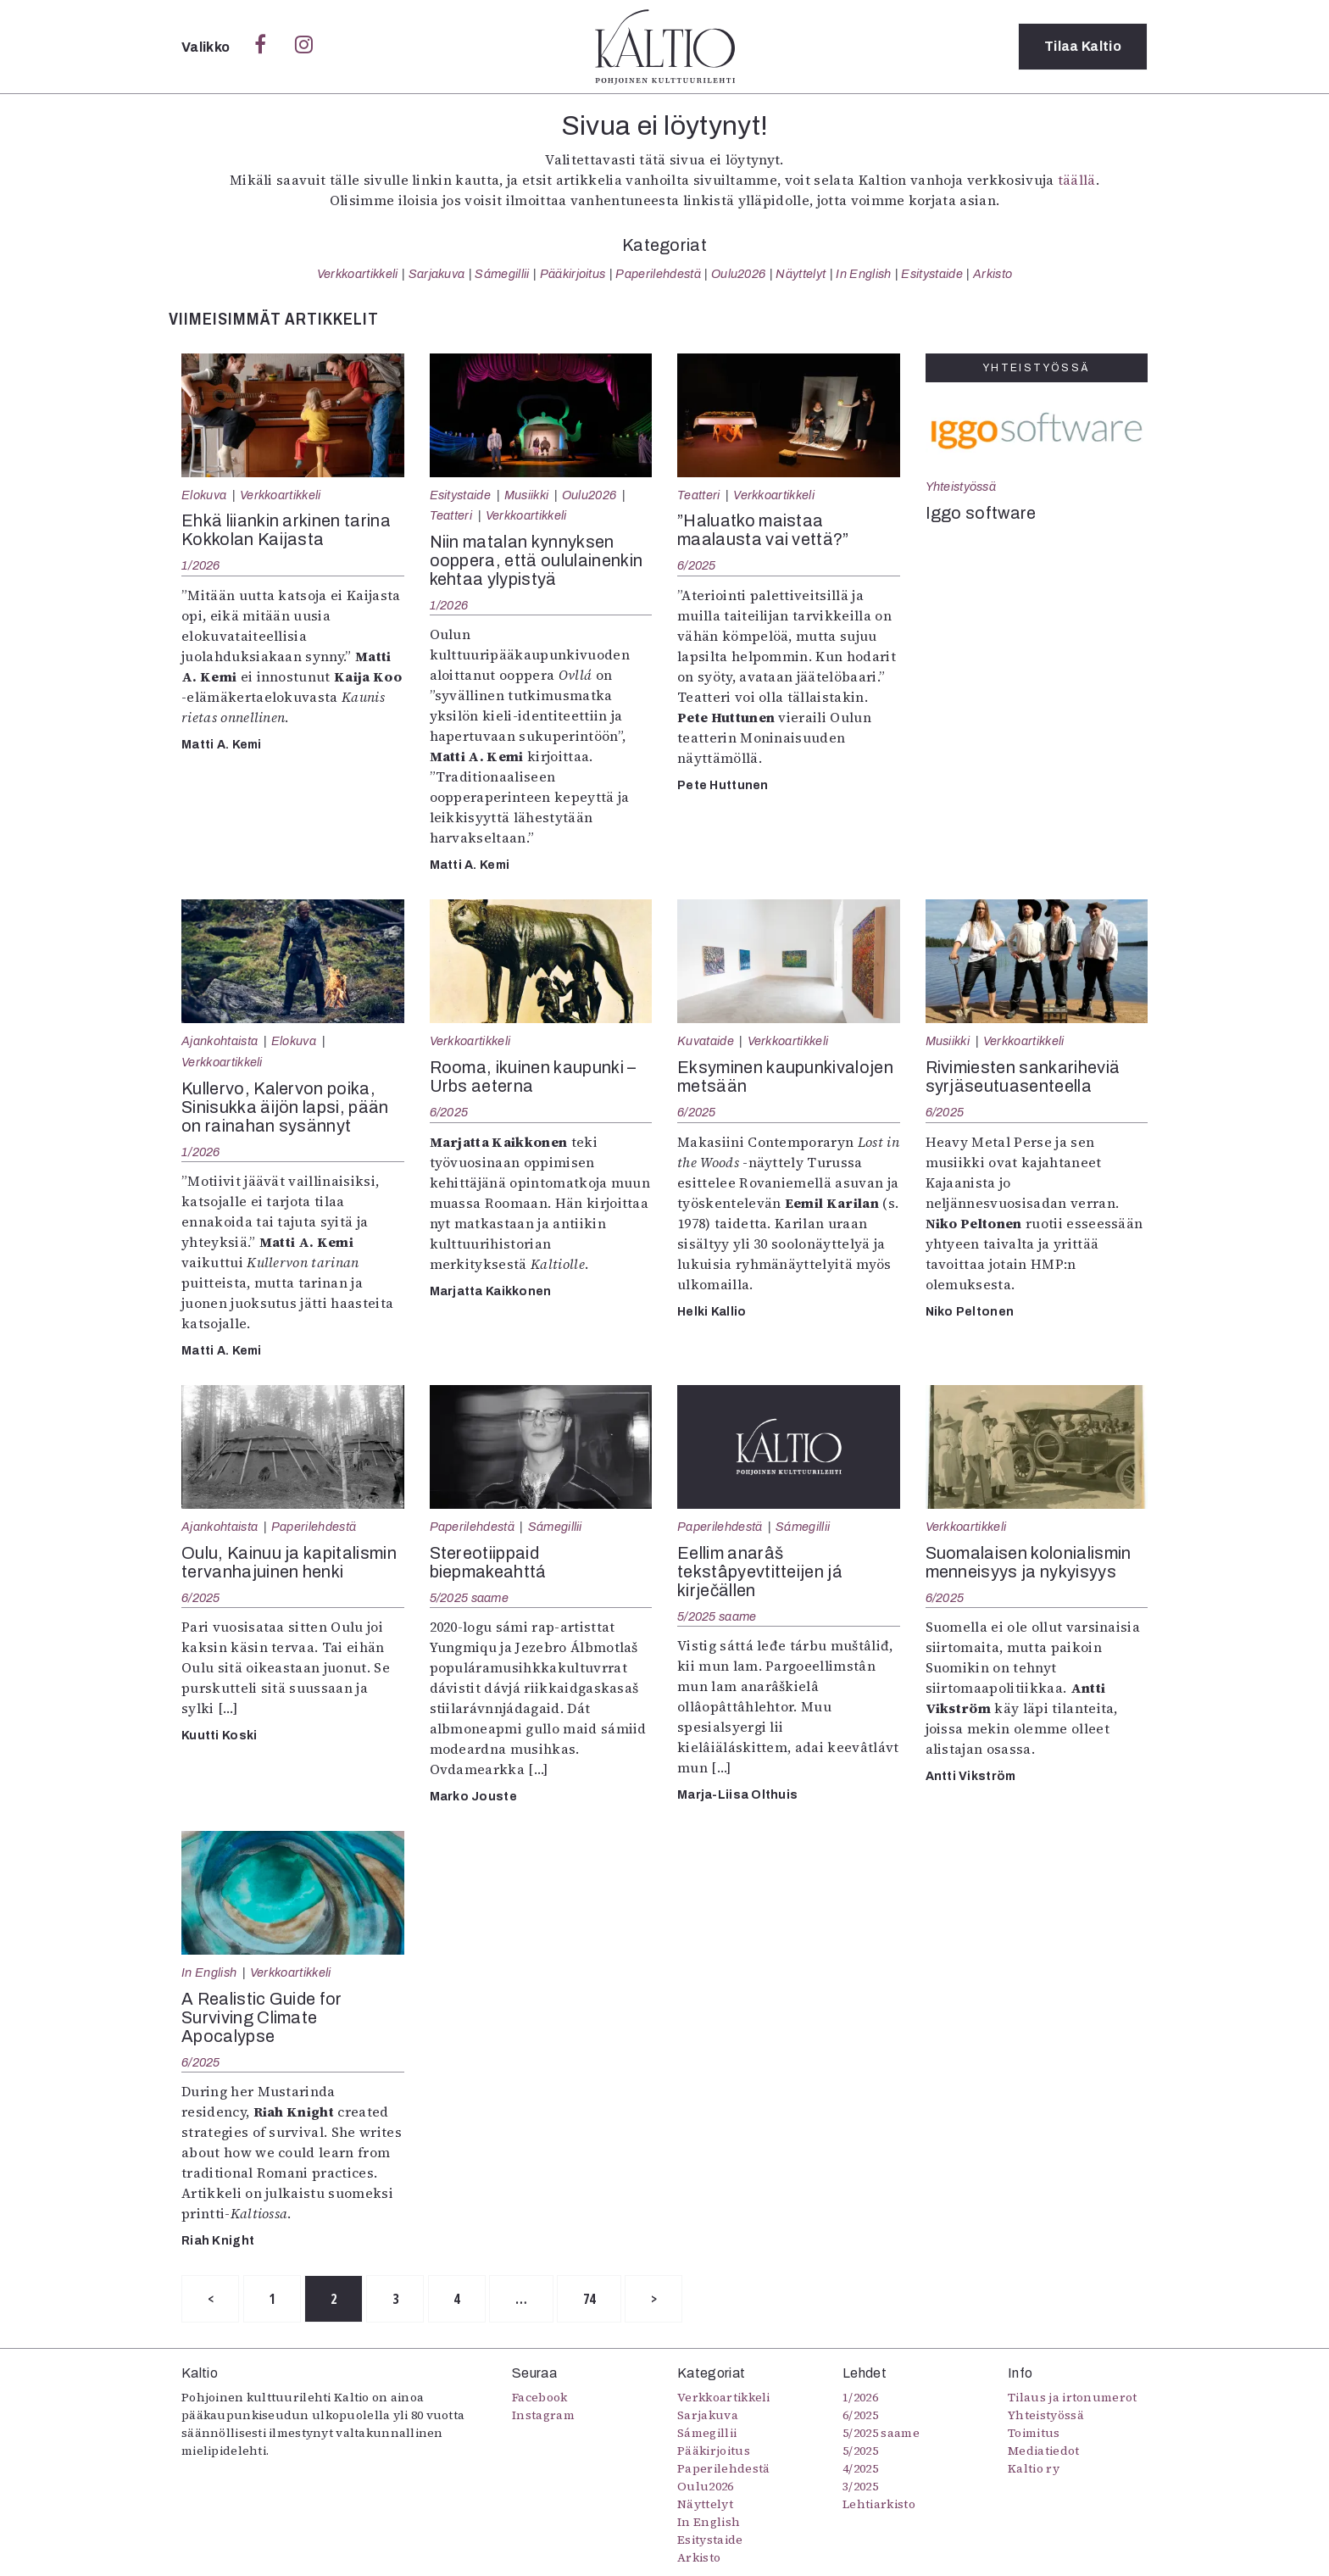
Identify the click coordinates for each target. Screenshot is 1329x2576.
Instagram (543, 2415)
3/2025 (860, 2487)
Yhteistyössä (961, 486)
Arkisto (992, 274)
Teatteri (451, 515)
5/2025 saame (469, 1598)
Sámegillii (502, 274)
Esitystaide (932, 274)
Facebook (540, 2398)
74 (594, 2298)
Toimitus (1034, 2433)
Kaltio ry (1033, 2469)
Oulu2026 (738, 274)
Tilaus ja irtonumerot (1072, 2398)
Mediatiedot (1044, 2451)
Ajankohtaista (219, 1041)
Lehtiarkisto (878, 2504)
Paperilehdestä (657, 274)
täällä (1077, 179)
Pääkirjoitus (573, 274)
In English (863, 274)
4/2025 (860, 2469)
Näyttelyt (801, 274)
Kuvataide (705, 1041)
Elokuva (203, 495)
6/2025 (696, 565)
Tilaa (1082, 46)
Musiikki (526, 495)
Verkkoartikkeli (357, 274)
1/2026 (200, 565)
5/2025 (860, 2451)
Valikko (207, 47)
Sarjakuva (437, 274)
